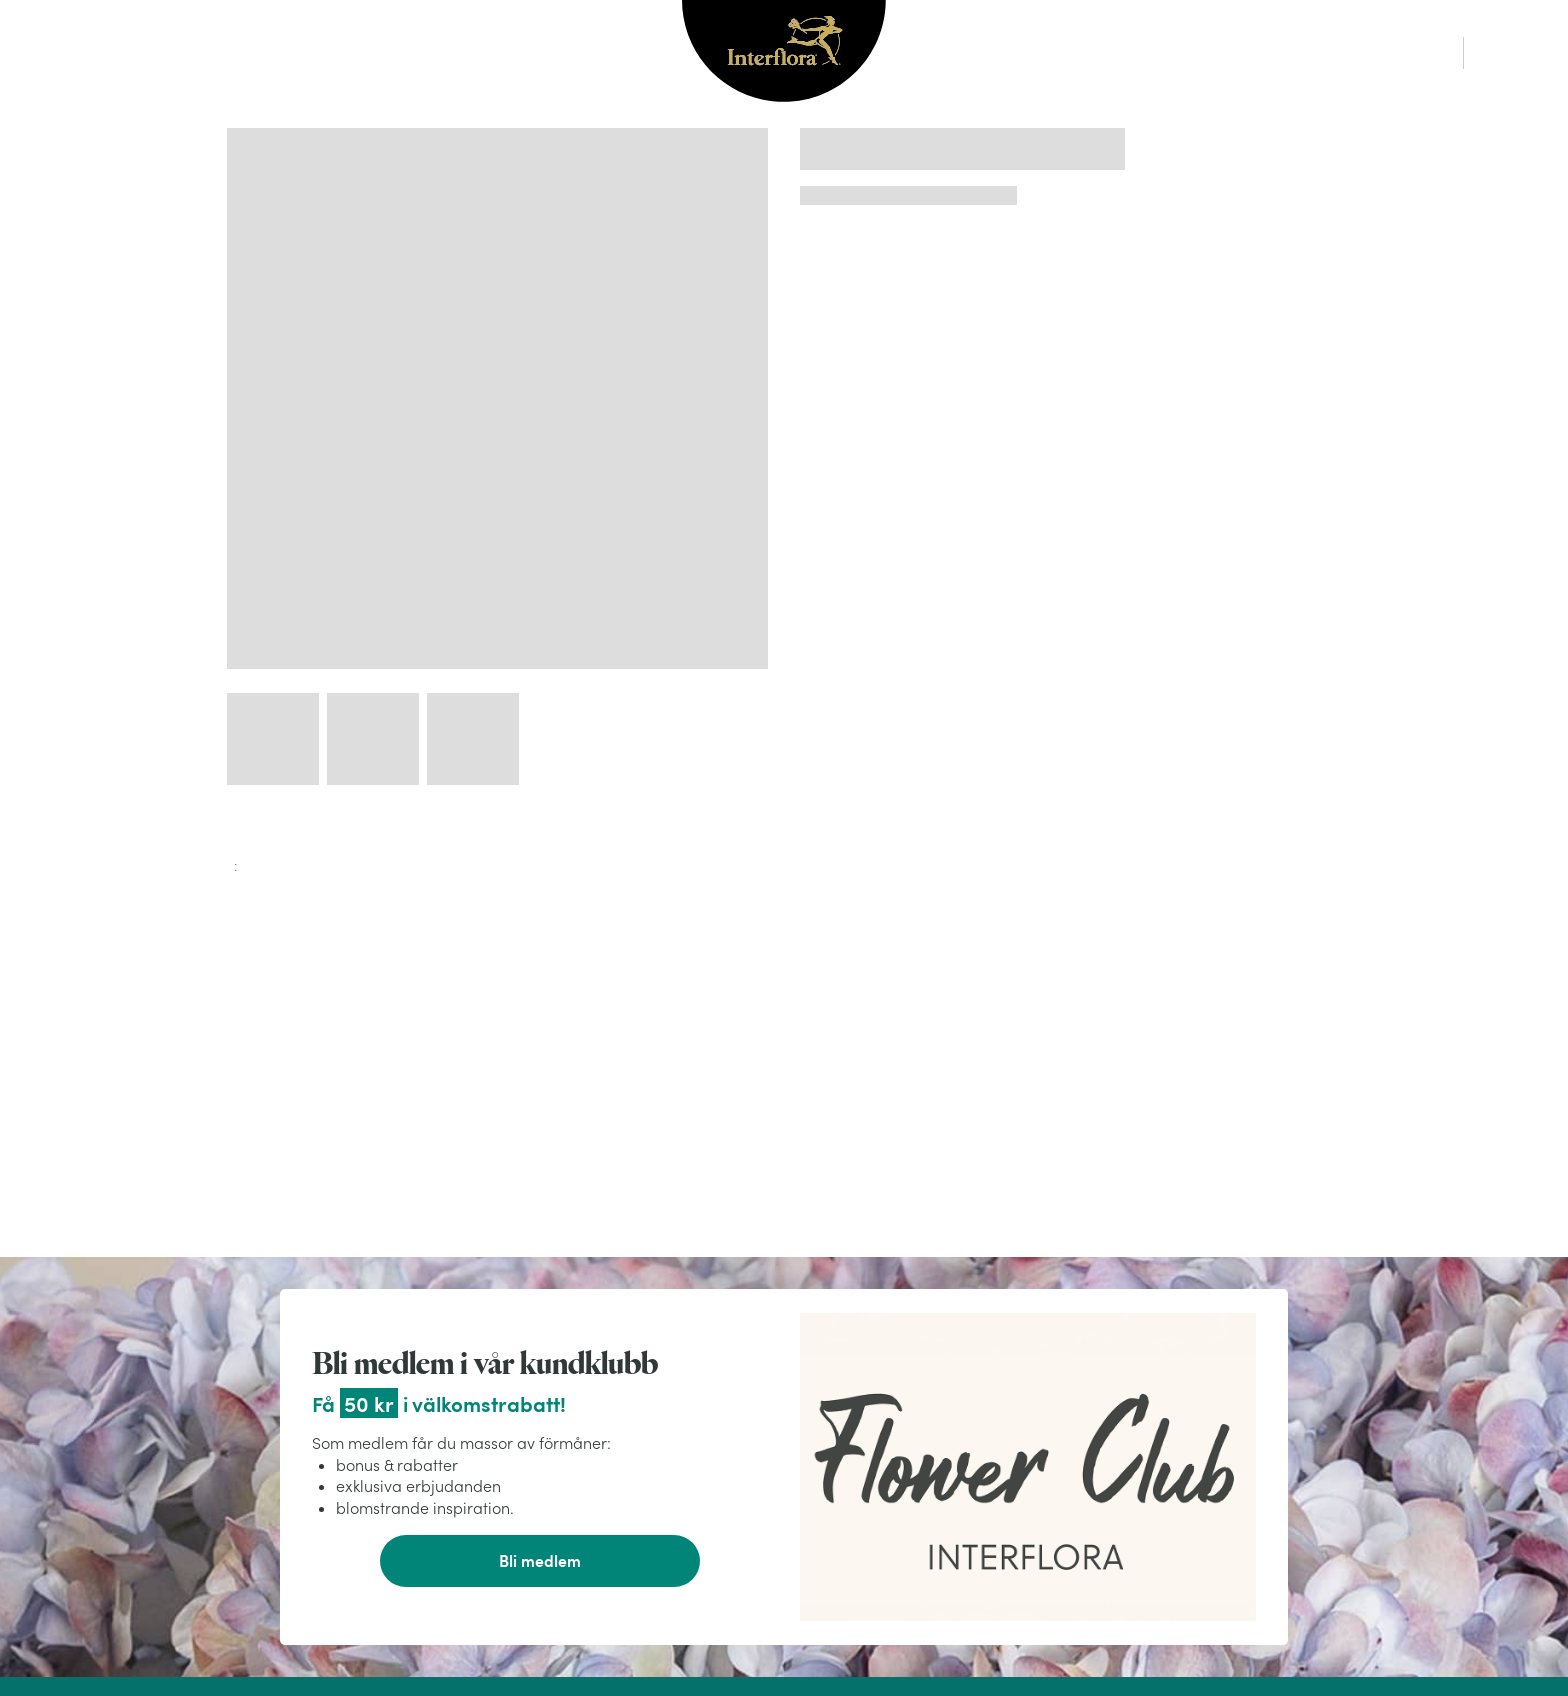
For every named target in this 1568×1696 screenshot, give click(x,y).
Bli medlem (540, 1560)
